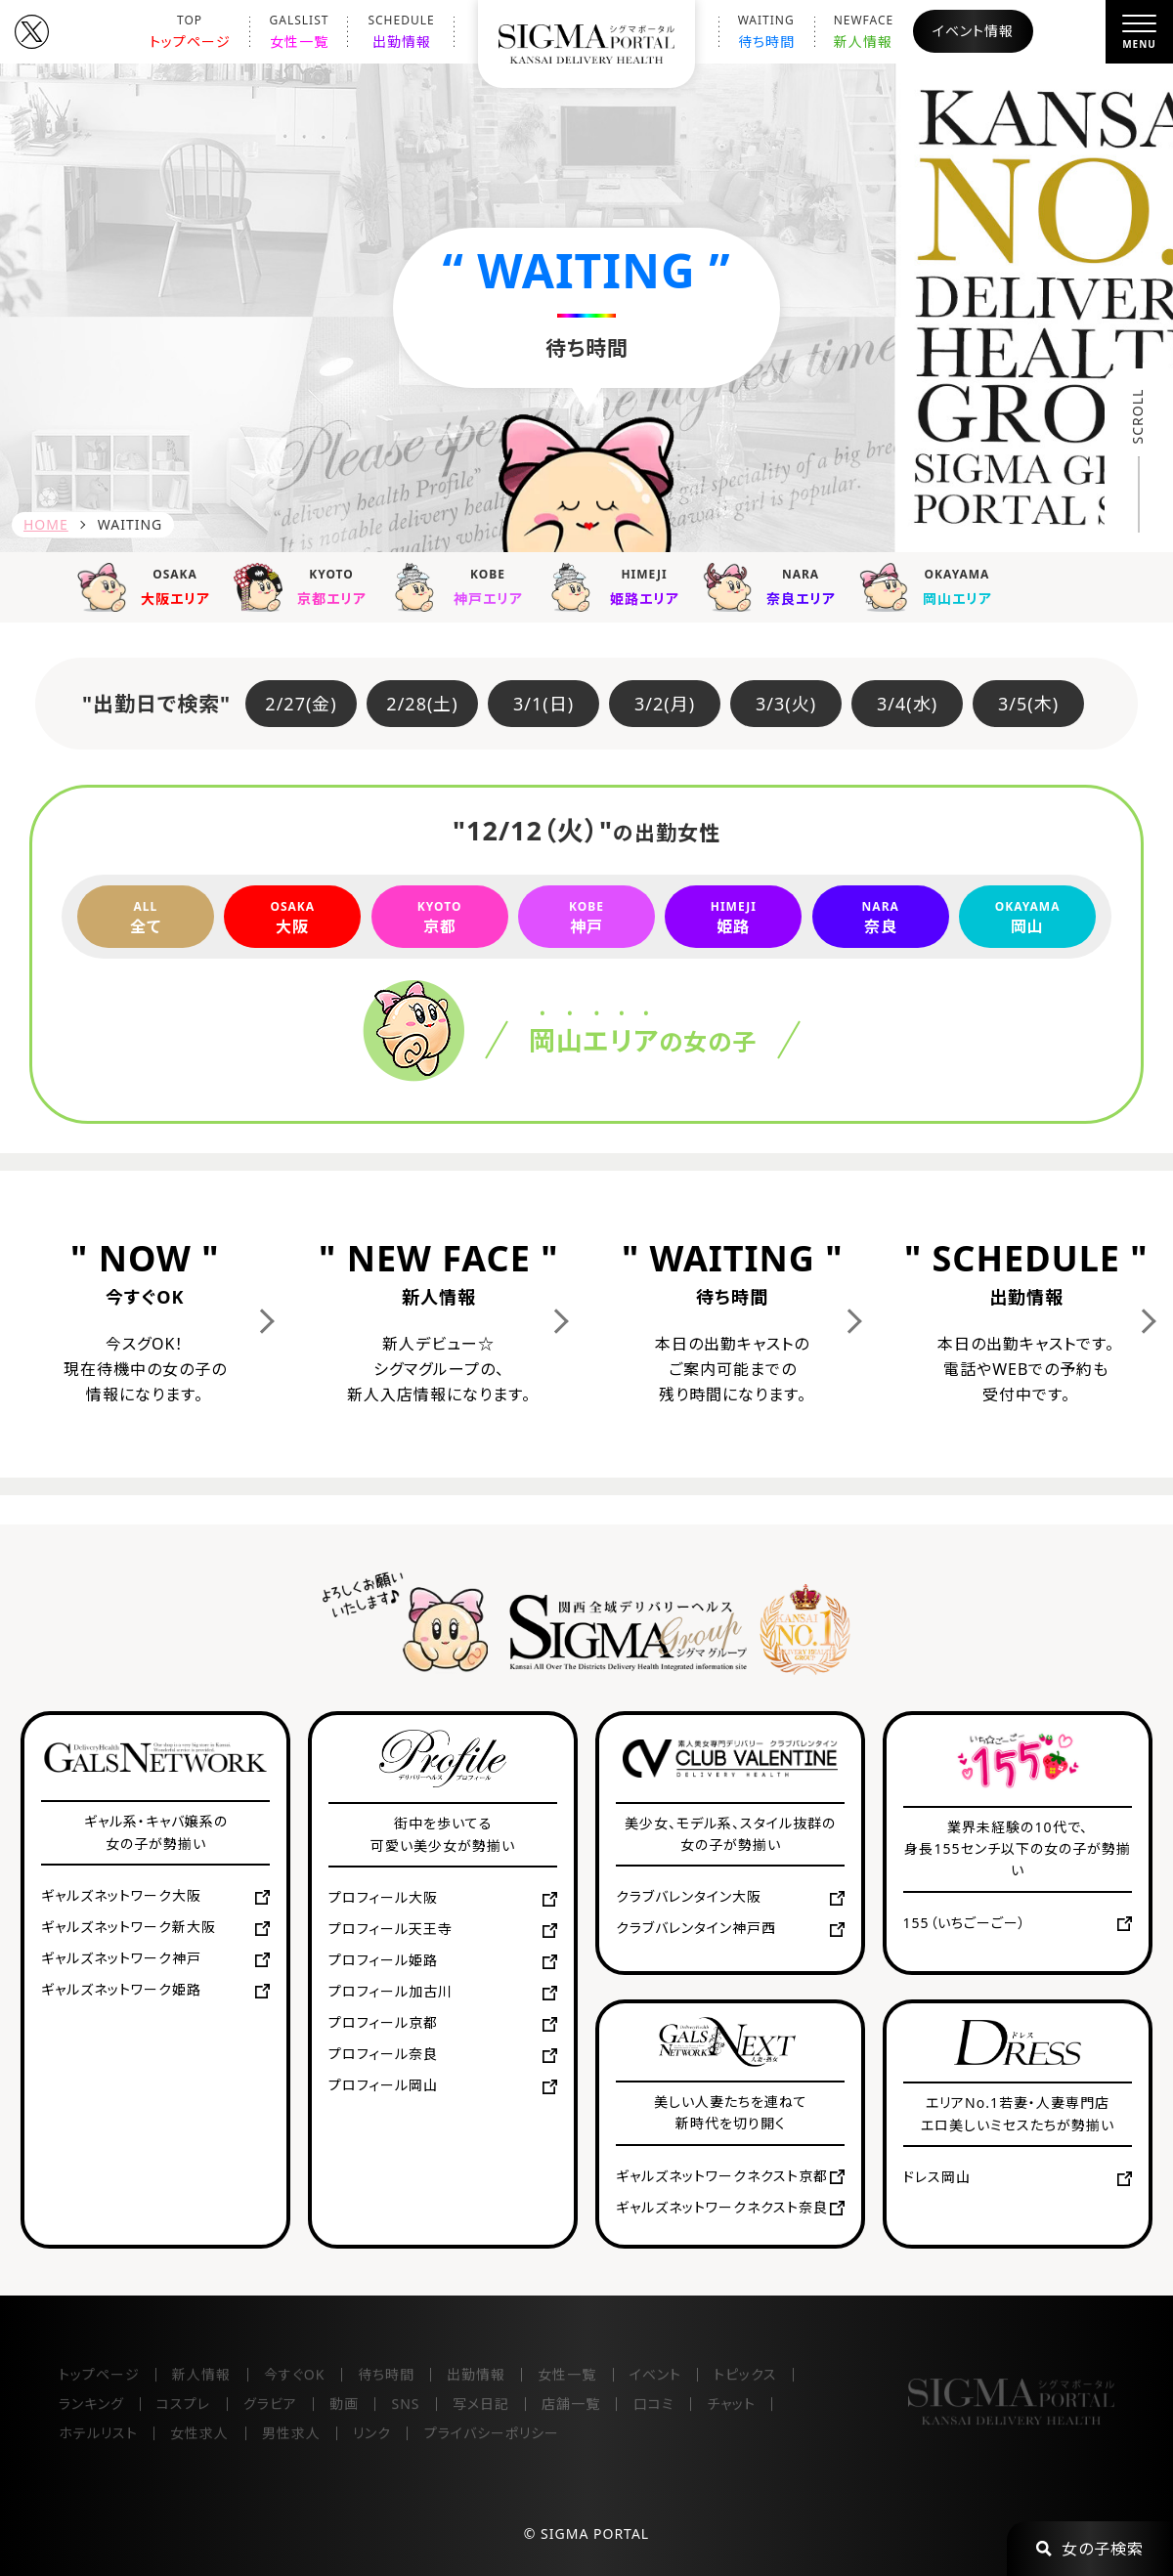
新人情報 (864, 31)
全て (145, 916)
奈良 (880, 916)
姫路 (733, 916)
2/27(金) (300, 703)
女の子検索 (1090, 2548)
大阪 (292, 916)
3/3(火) (786, 703)
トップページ (190, 31)
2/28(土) (421, 703)
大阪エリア (150, 585)
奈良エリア (776, 585)
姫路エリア (619, 585)
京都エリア (307, 585)
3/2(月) (664, 703)
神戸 (586, 916)
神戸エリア (463, 585)
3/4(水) (907, 703)
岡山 (1027, 916)
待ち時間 (766, 31)
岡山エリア (932, 585)
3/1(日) (543, 703)
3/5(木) (1028, 703)
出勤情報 (401, 31)
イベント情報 (973, 30)
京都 (439, 916)
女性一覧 (299, 31)
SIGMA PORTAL (595, 2533)
